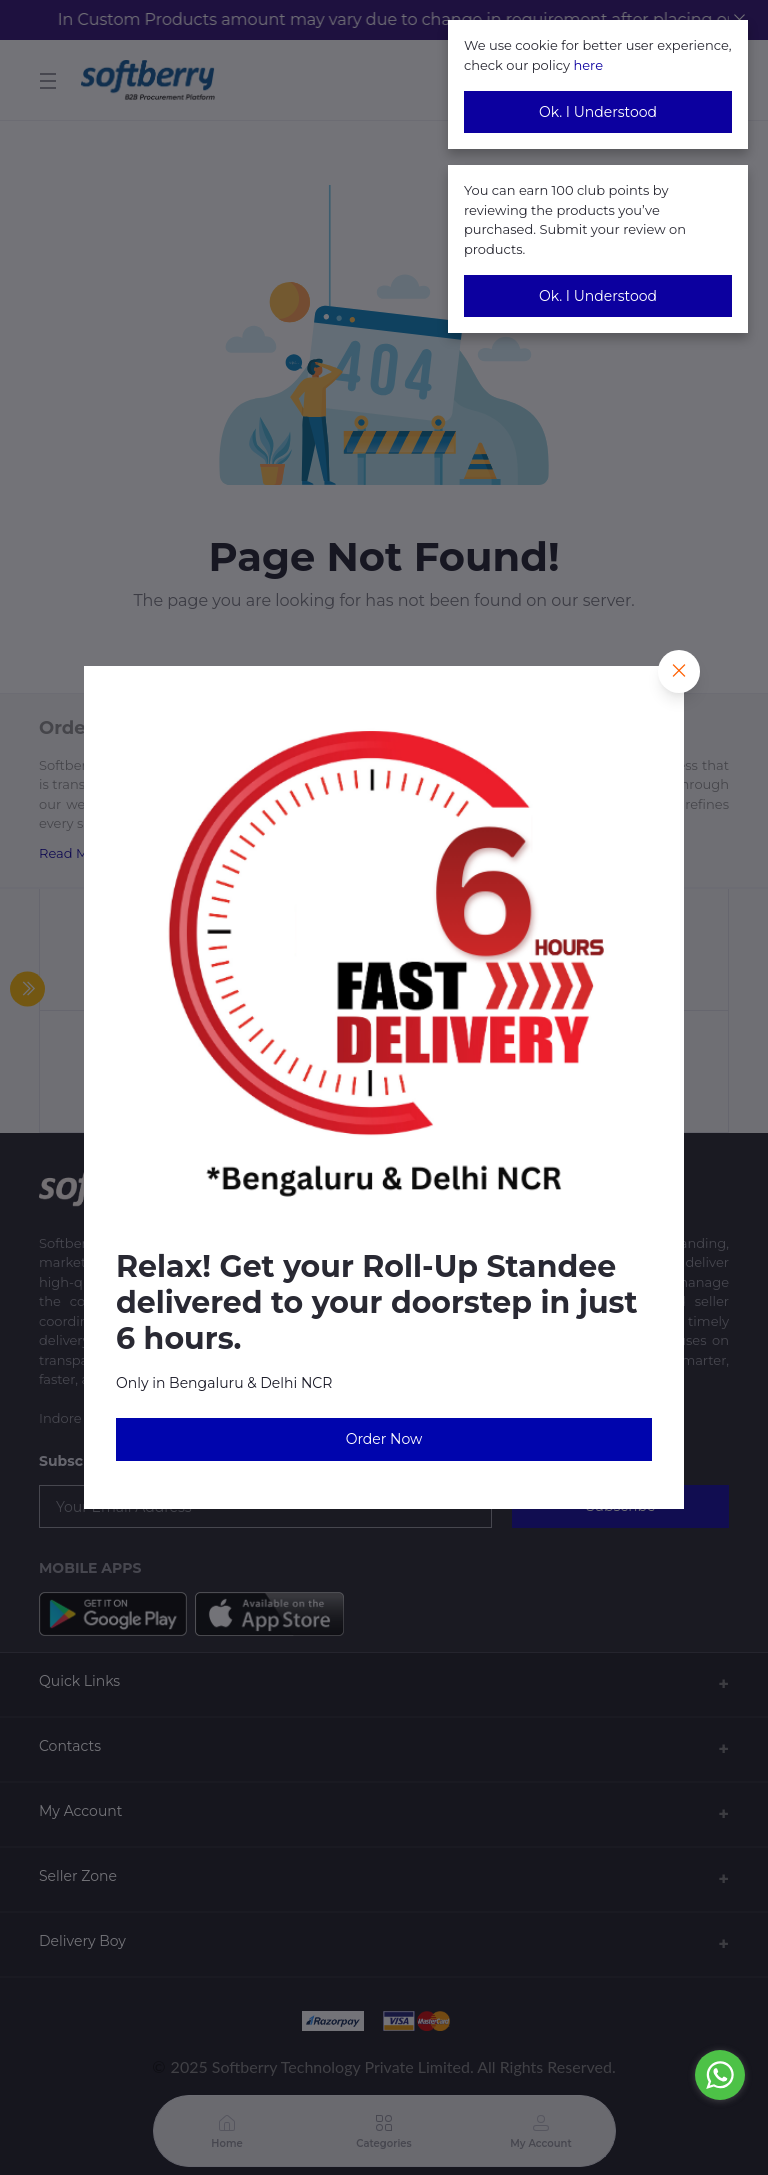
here (588, 65)
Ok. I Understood (598, 112)
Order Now (384, 1439)
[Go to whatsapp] (720, 2075)
